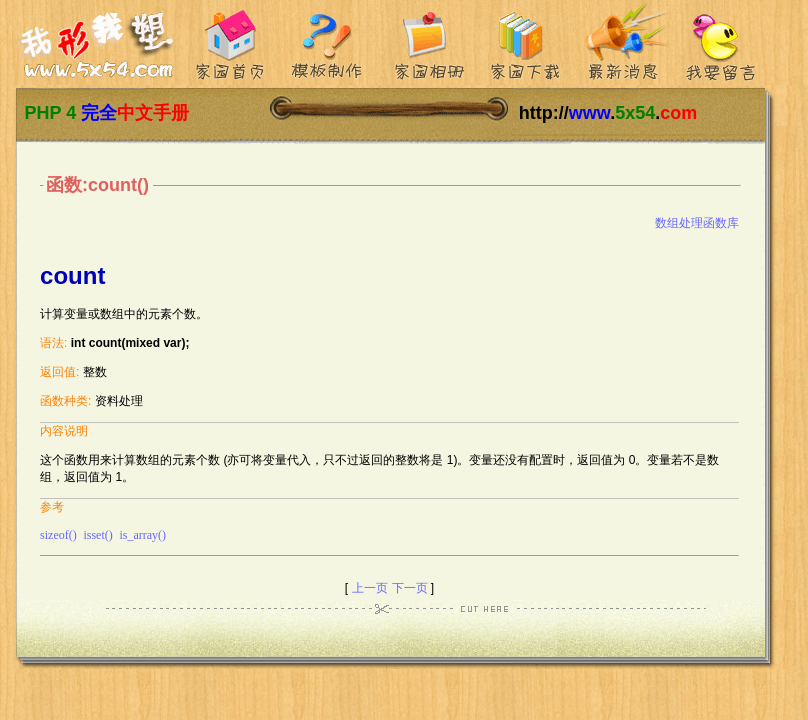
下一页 (410, 588)
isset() (97, 535)
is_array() (142, 535)
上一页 (370, 588)
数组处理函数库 (697, 223)
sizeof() (58, 535)
